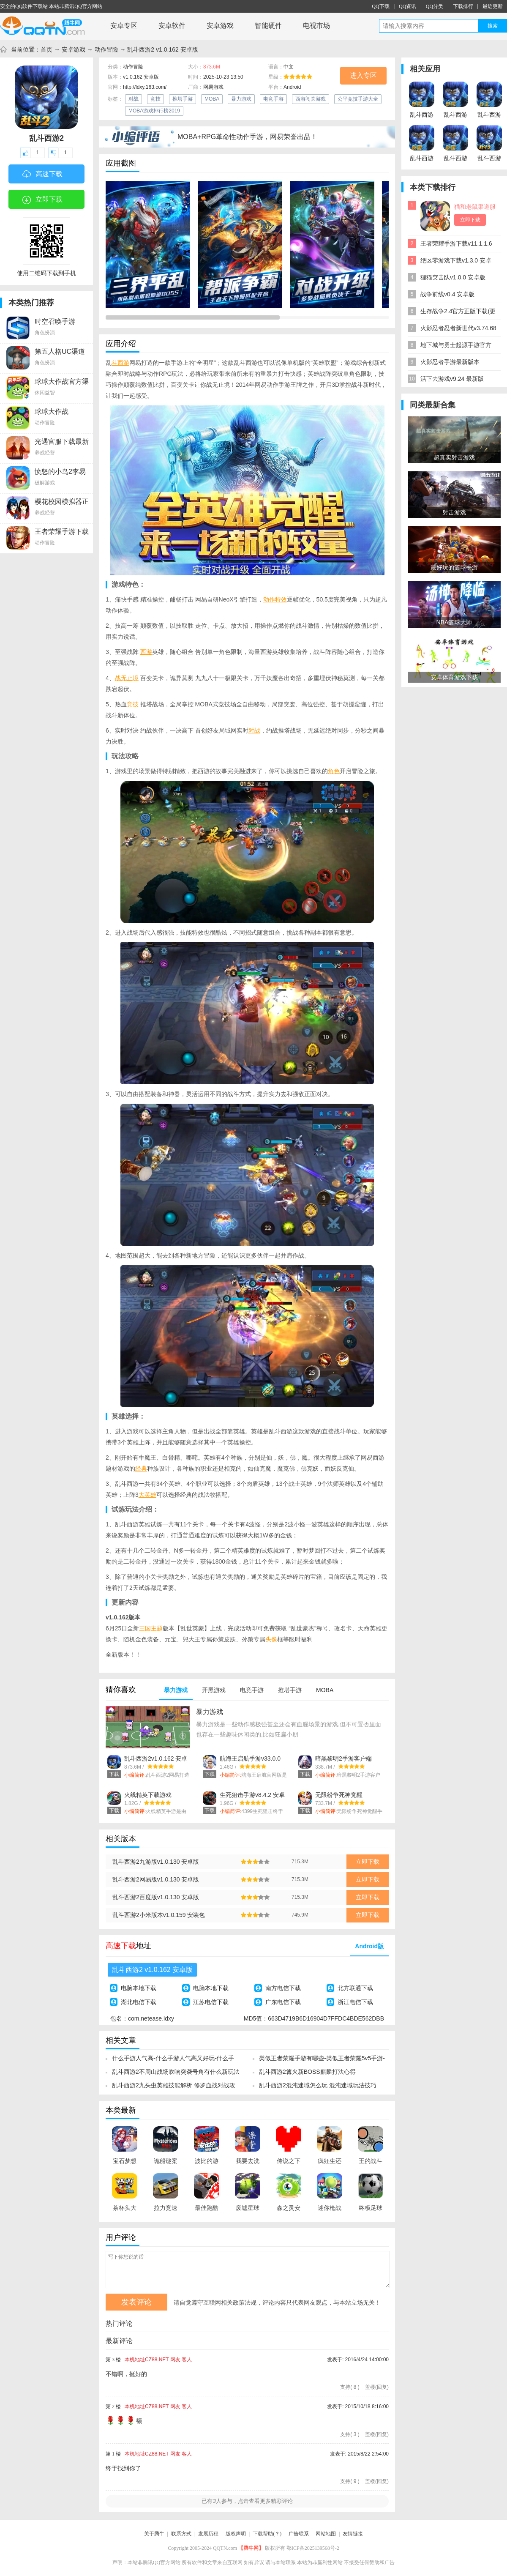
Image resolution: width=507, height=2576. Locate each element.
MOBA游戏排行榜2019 (154, 111)
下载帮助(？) (267, 2534)
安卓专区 (123, 25)
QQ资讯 (407, 6)
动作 (269, 599)
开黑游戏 (214, 1690)
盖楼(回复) (377, 2387)
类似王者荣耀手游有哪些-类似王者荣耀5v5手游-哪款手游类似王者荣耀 (322, 2061)
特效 (281, 599)
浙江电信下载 (355, 2002)
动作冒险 (106, 49)
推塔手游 (182, 99)
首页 (46, 49)
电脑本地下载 (138, 1988)
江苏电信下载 (211, 2002)
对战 (133, 99)
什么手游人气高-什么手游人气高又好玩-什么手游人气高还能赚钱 (173, 2061)
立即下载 (42, 200)
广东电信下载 (283, 2002)
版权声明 (236, 2534)
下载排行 (463, 6)
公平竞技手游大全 (358, 99)
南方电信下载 (283, 1988)
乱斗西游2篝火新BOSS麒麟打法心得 (307, 2071)
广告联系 (299, 2534)
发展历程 (208, 2534)
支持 (349, 2387)
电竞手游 (273, 99)
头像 (271, 1639)
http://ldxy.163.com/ (144, 87)
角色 (334, 771)
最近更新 (492, 6)
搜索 (493, 26)
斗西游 (120, 362)
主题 (157, 1628)
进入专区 (363, 75)
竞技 (155, 99)
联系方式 (181, 2534)
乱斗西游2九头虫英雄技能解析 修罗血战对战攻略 (173, 2088)
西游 (146, 651)
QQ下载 (380, 6)
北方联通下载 (355, 1988)
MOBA (211, 99)
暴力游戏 (241, 99)
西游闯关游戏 (310, 99)
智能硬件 (268, 25)
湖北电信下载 (138, 2002)
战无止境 (127, 678)
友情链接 (353, 2534)
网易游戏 (213, 87)
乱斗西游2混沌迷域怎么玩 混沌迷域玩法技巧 (317, 2085)
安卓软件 (171, 25)
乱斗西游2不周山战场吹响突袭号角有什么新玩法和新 (176, 2074)
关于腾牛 (154, 2534)
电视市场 (316, 25)
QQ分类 (434, 6)
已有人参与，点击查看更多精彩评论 (247, 2501)
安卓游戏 (220, 25)
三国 (145, 1628)
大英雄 (147, 1494)
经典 (141, 1468)
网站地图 (326, 2534)
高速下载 (42, 174)
